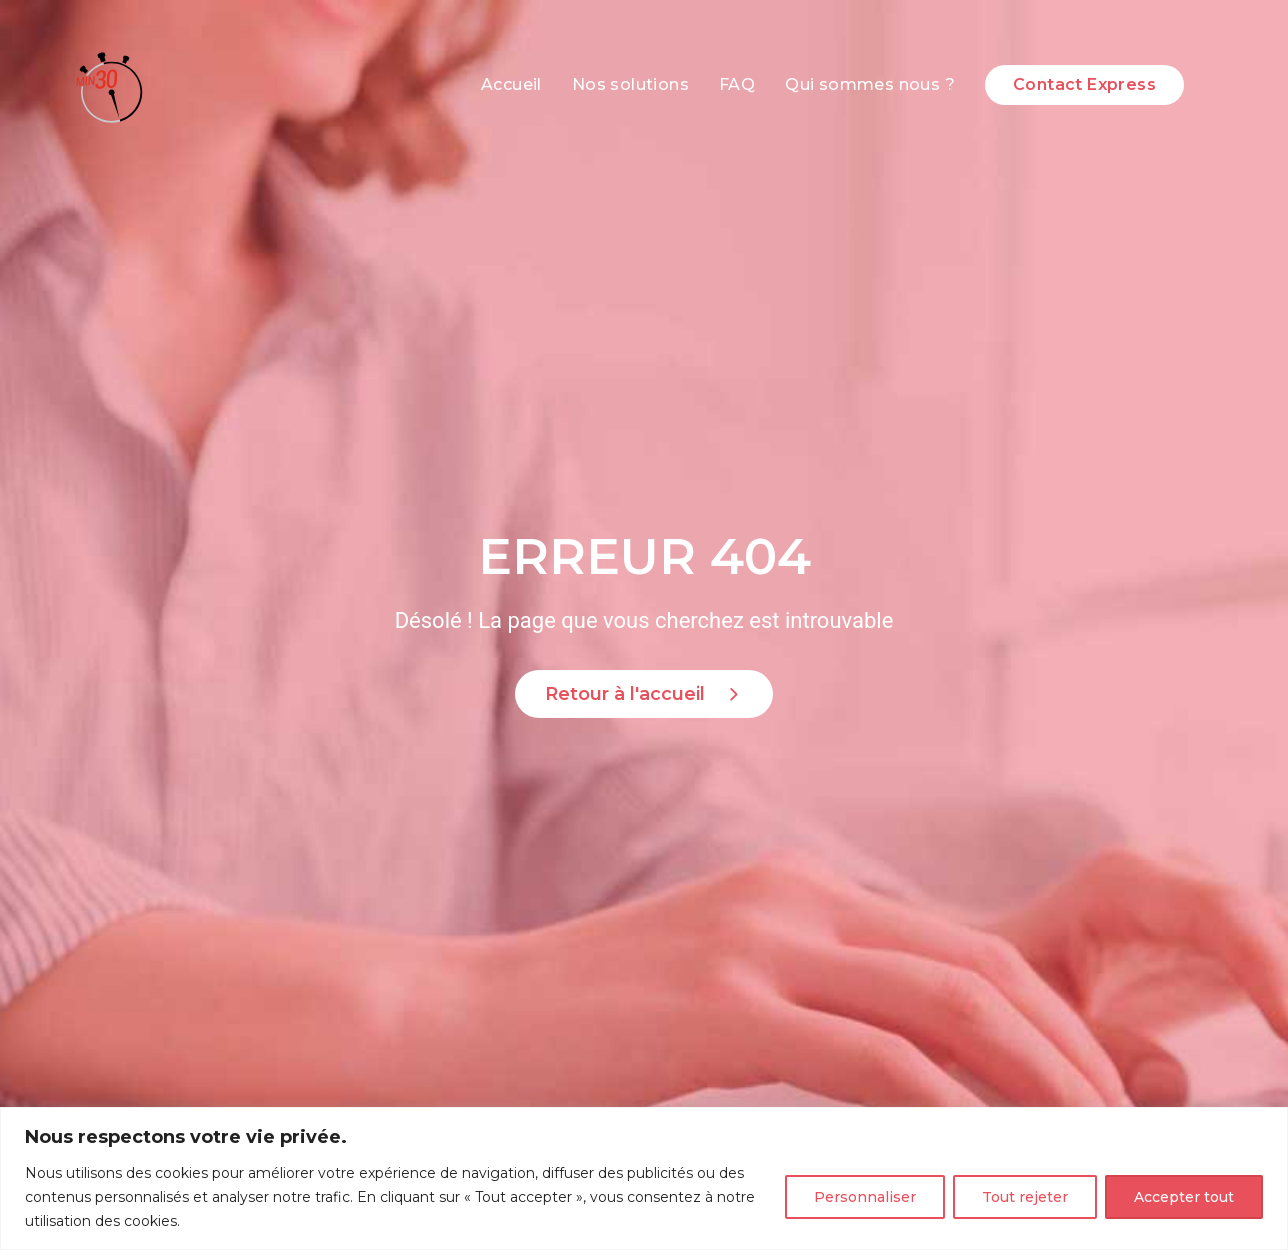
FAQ (737, 84)
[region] (644, 1178)
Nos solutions (630, 84)
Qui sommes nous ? (870, 84)
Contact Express (1084, 84)
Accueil (511, 84)
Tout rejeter (1025, 1197)
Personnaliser (865, 1197)
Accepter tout (1184, 1197)
